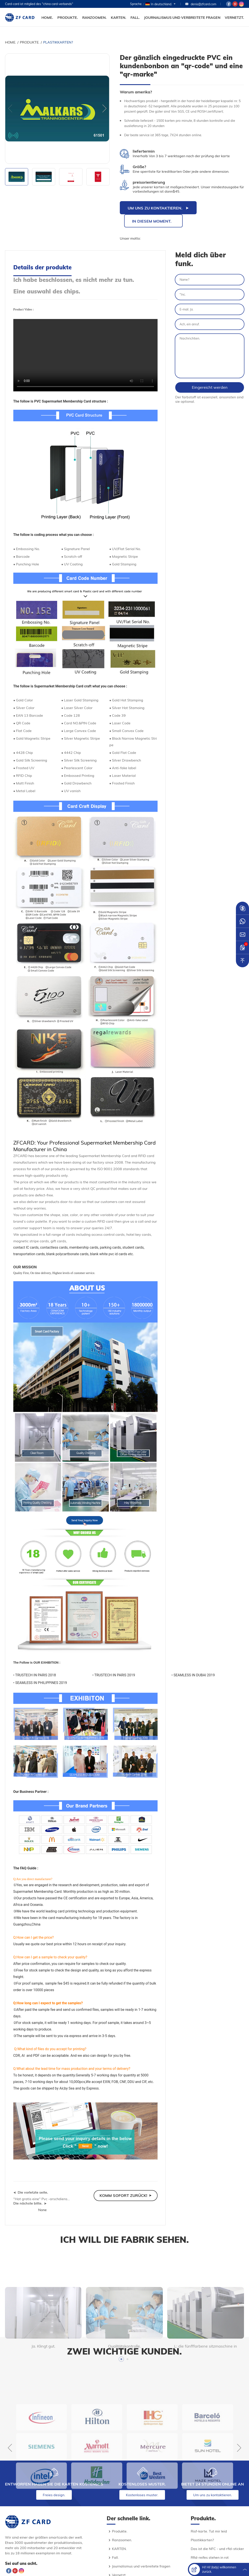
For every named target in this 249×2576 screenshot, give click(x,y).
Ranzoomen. (94, 17)
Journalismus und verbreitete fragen (182, 17)
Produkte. (67, 17)
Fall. (135, 17)
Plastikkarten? (58, 42)
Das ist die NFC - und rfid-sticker (217, 2548)
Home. (47, 17)
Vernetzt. (234, 17)
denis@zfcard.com (200, 4)
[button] (104, 108)
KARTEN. (118, 17)
